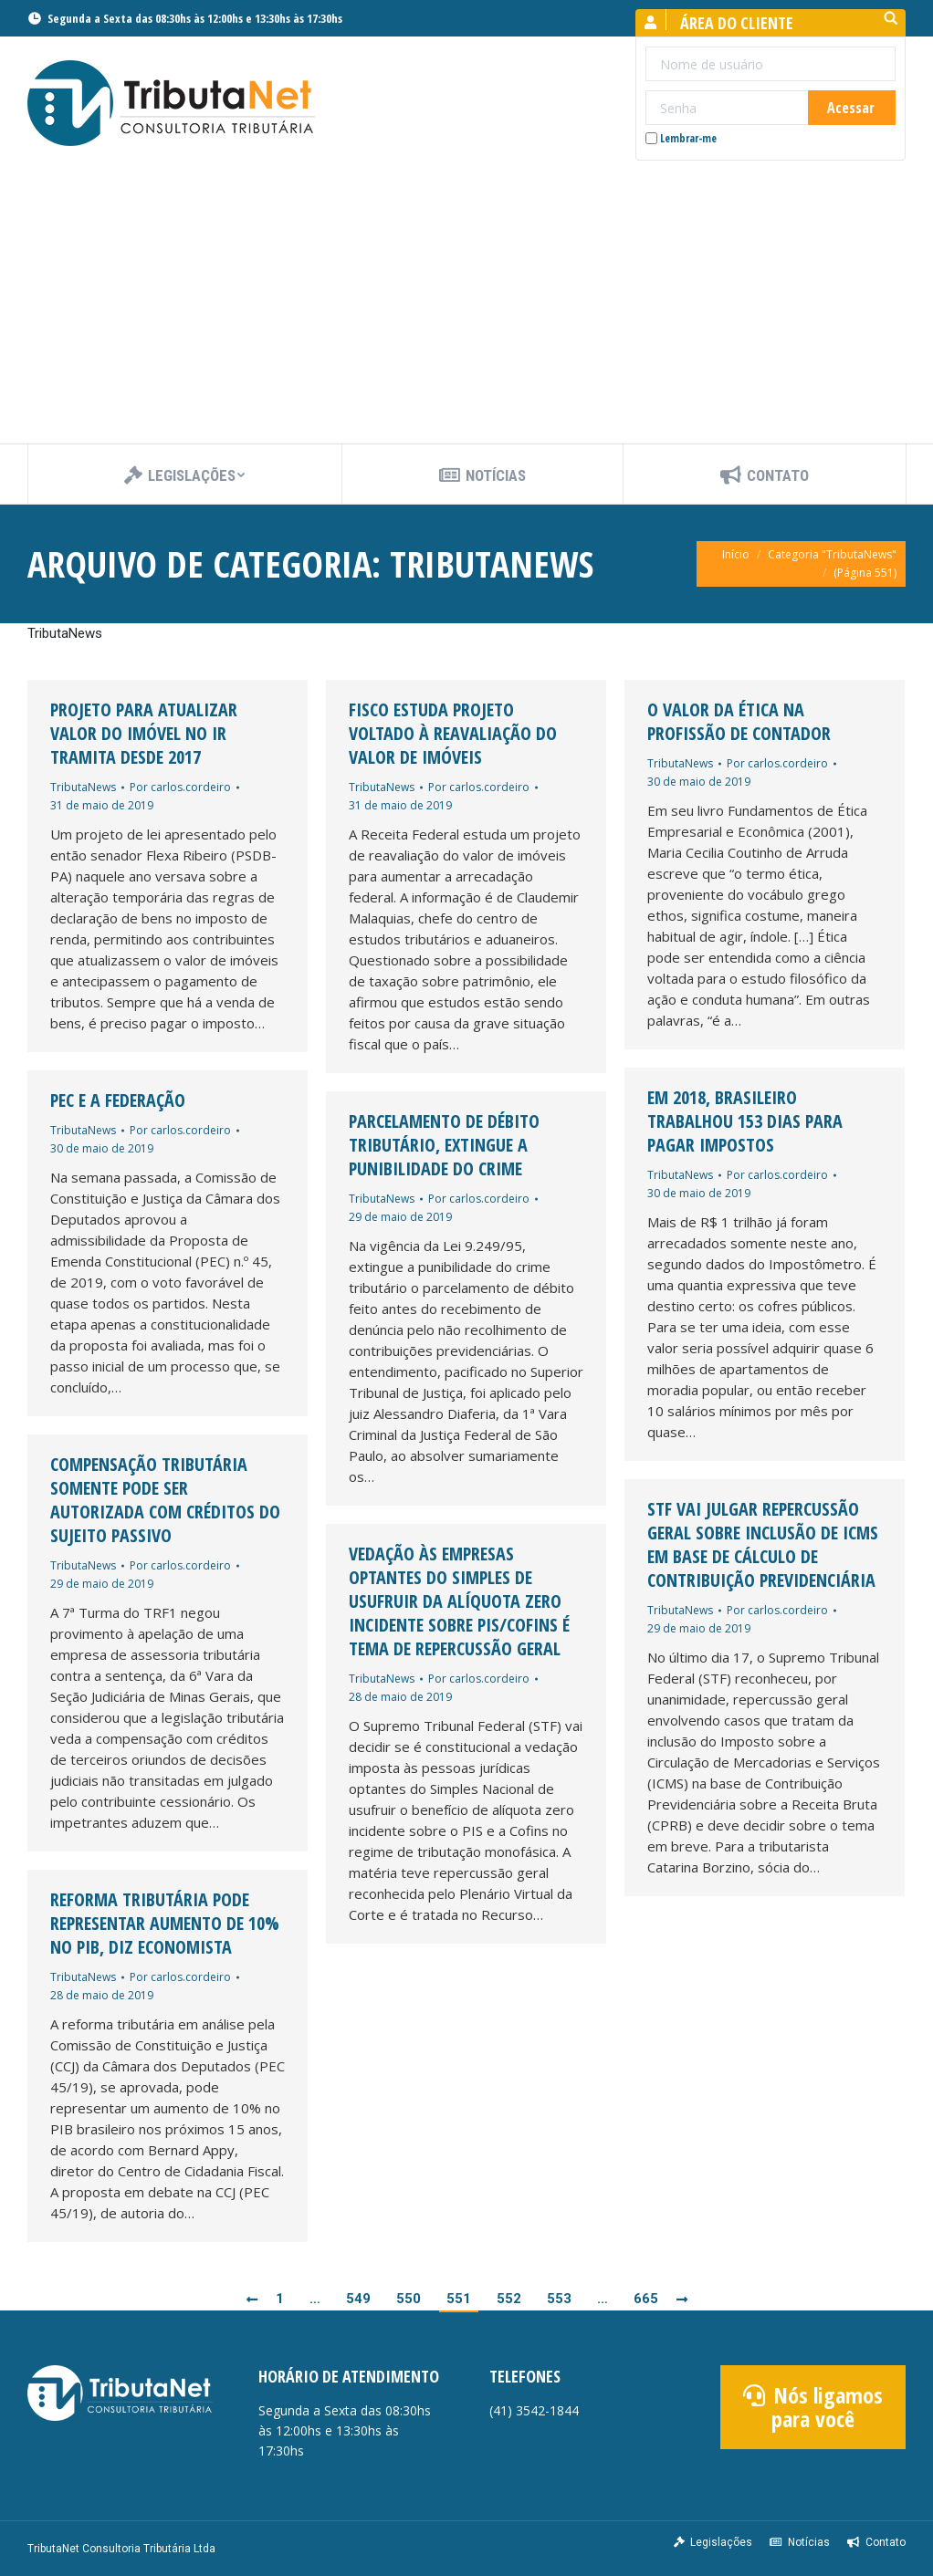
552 (509, 2298)
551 (458, 2298)
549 (358, 2298)
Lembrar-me (681, 138)
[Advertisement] (466, 306)
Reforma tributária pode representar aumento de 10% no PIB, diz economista (164, 1923)
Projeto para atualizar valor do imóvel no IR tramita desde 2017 (143, 733)
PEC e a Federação (117, 1100)
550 (408, 2298)
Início (736, 554)
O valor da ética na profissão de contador (739, 722)
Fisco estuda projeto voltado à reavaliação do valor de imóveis (453, 733)
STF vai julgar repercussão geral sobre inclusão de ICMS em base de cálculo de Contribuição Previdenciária (762, 1544)
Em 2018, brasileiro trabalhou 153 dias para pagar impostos (745, 1121)
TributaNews (83, 787)
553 (559, 2298)
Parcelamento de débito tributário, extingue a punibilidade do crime (444, 1145)
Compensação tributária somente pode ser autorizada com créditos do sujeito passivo (165, 1500)
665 (646, 2298)
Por (180, 787)
